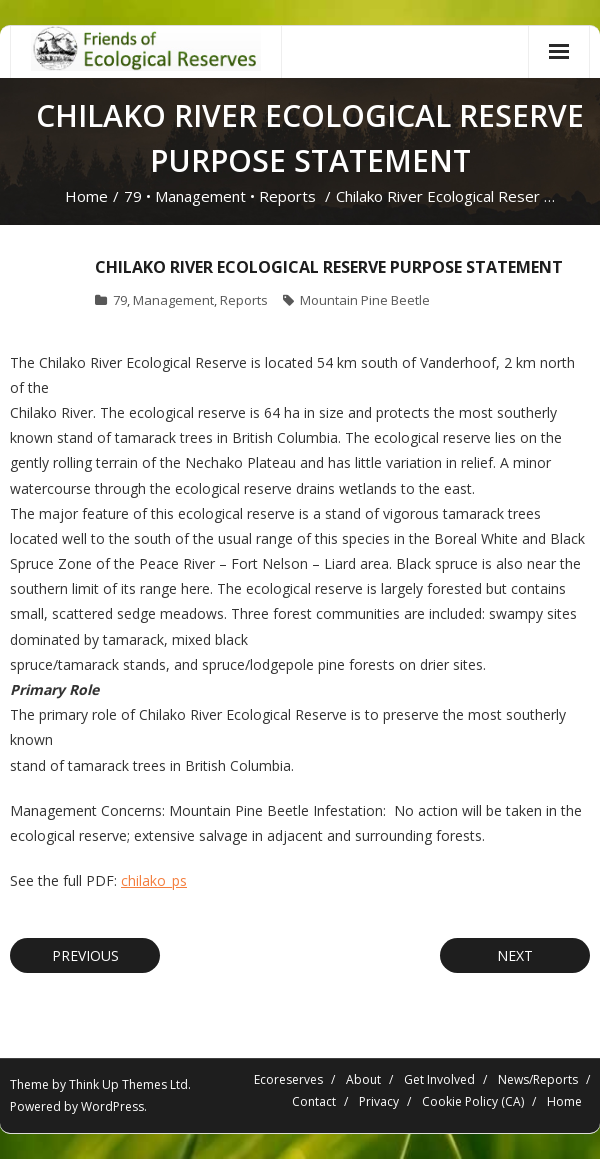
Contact (314, 1101)
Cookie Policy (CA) (473, 1101)
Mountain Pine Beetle (365, 300)
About (363, 1079)
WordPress (112, 1106)
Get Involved (439, 1079)
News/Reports (538, 1079)
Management (200, 196)
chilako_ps (154, 880)
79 (133, 196)
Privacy (379, 1101)
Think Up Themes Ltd (128, 1084)
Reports (287, 196)
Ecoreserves (288, 1079)
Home (86, 196)
